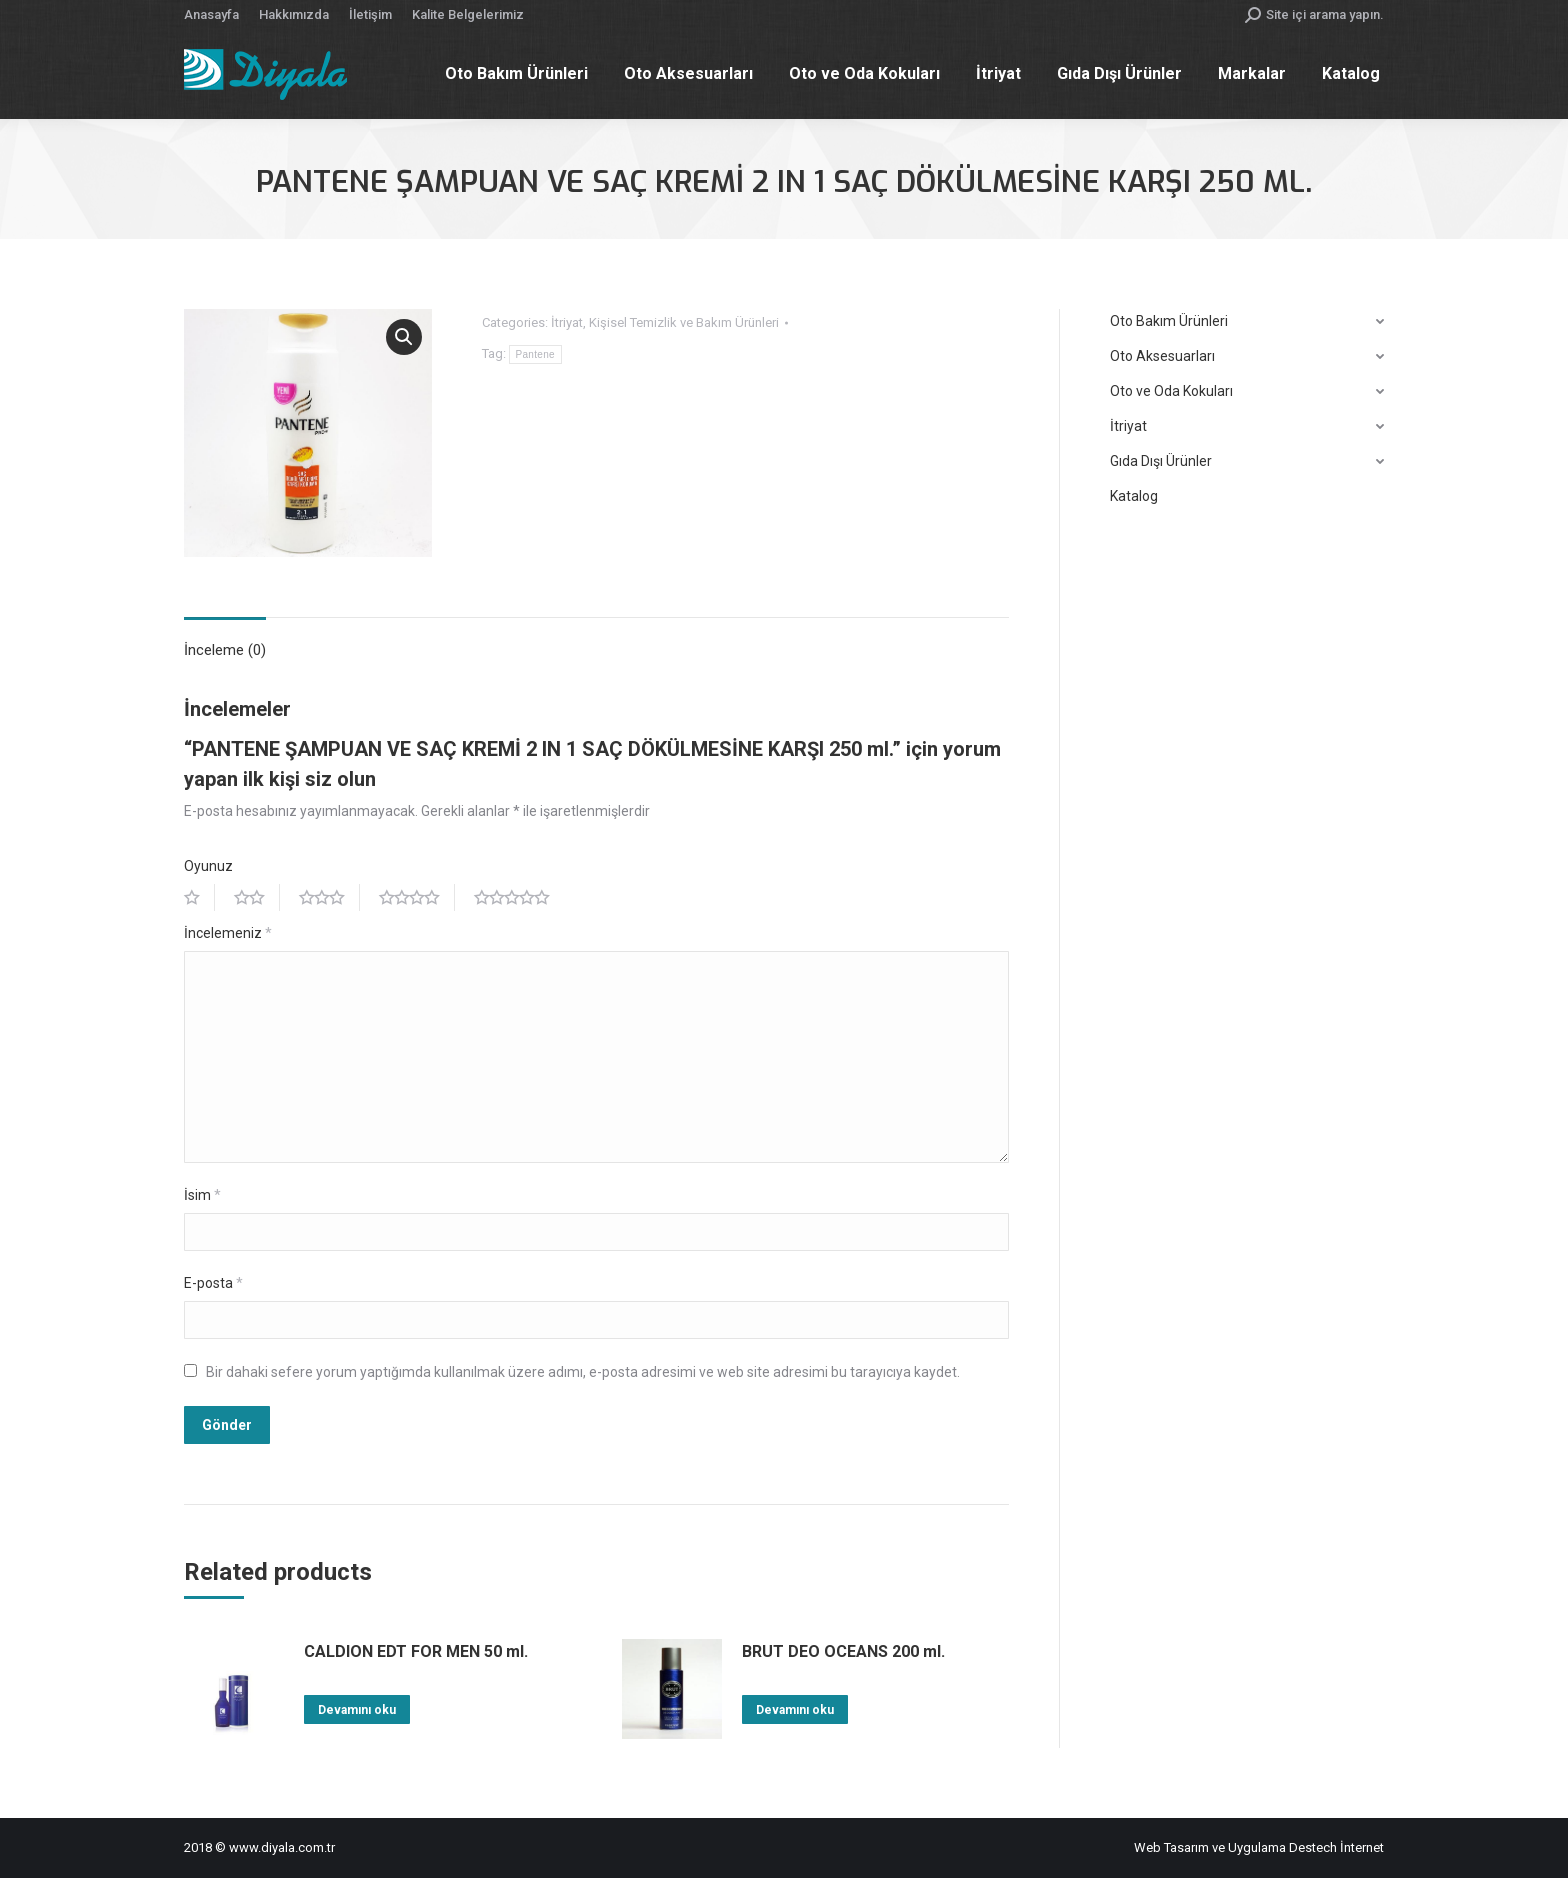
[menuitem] (211, 14)
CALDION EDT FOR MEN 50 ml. (416, 1651)
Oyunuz (208, 866)
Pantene (535, 354)
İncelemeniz (228, 933)
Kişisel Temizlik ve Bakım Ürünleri (684, 322)
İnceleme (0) (225, 650)
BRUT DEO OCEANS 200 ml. (843, 1651)
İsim (202, 1195)
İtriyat (567, 322)
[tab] (225, 640)
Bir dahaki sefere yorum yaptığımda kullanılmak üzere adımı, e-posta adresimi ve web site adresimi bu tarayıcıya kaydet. (583, 1372)
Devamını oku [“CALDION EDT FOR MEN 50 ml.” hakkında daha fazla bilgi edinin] (357, 1710)
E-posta (213, 1283)
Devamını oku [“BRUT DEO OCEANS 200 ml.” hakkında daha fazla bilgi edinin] (795, 1710)
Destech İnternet (1336, 1847)
